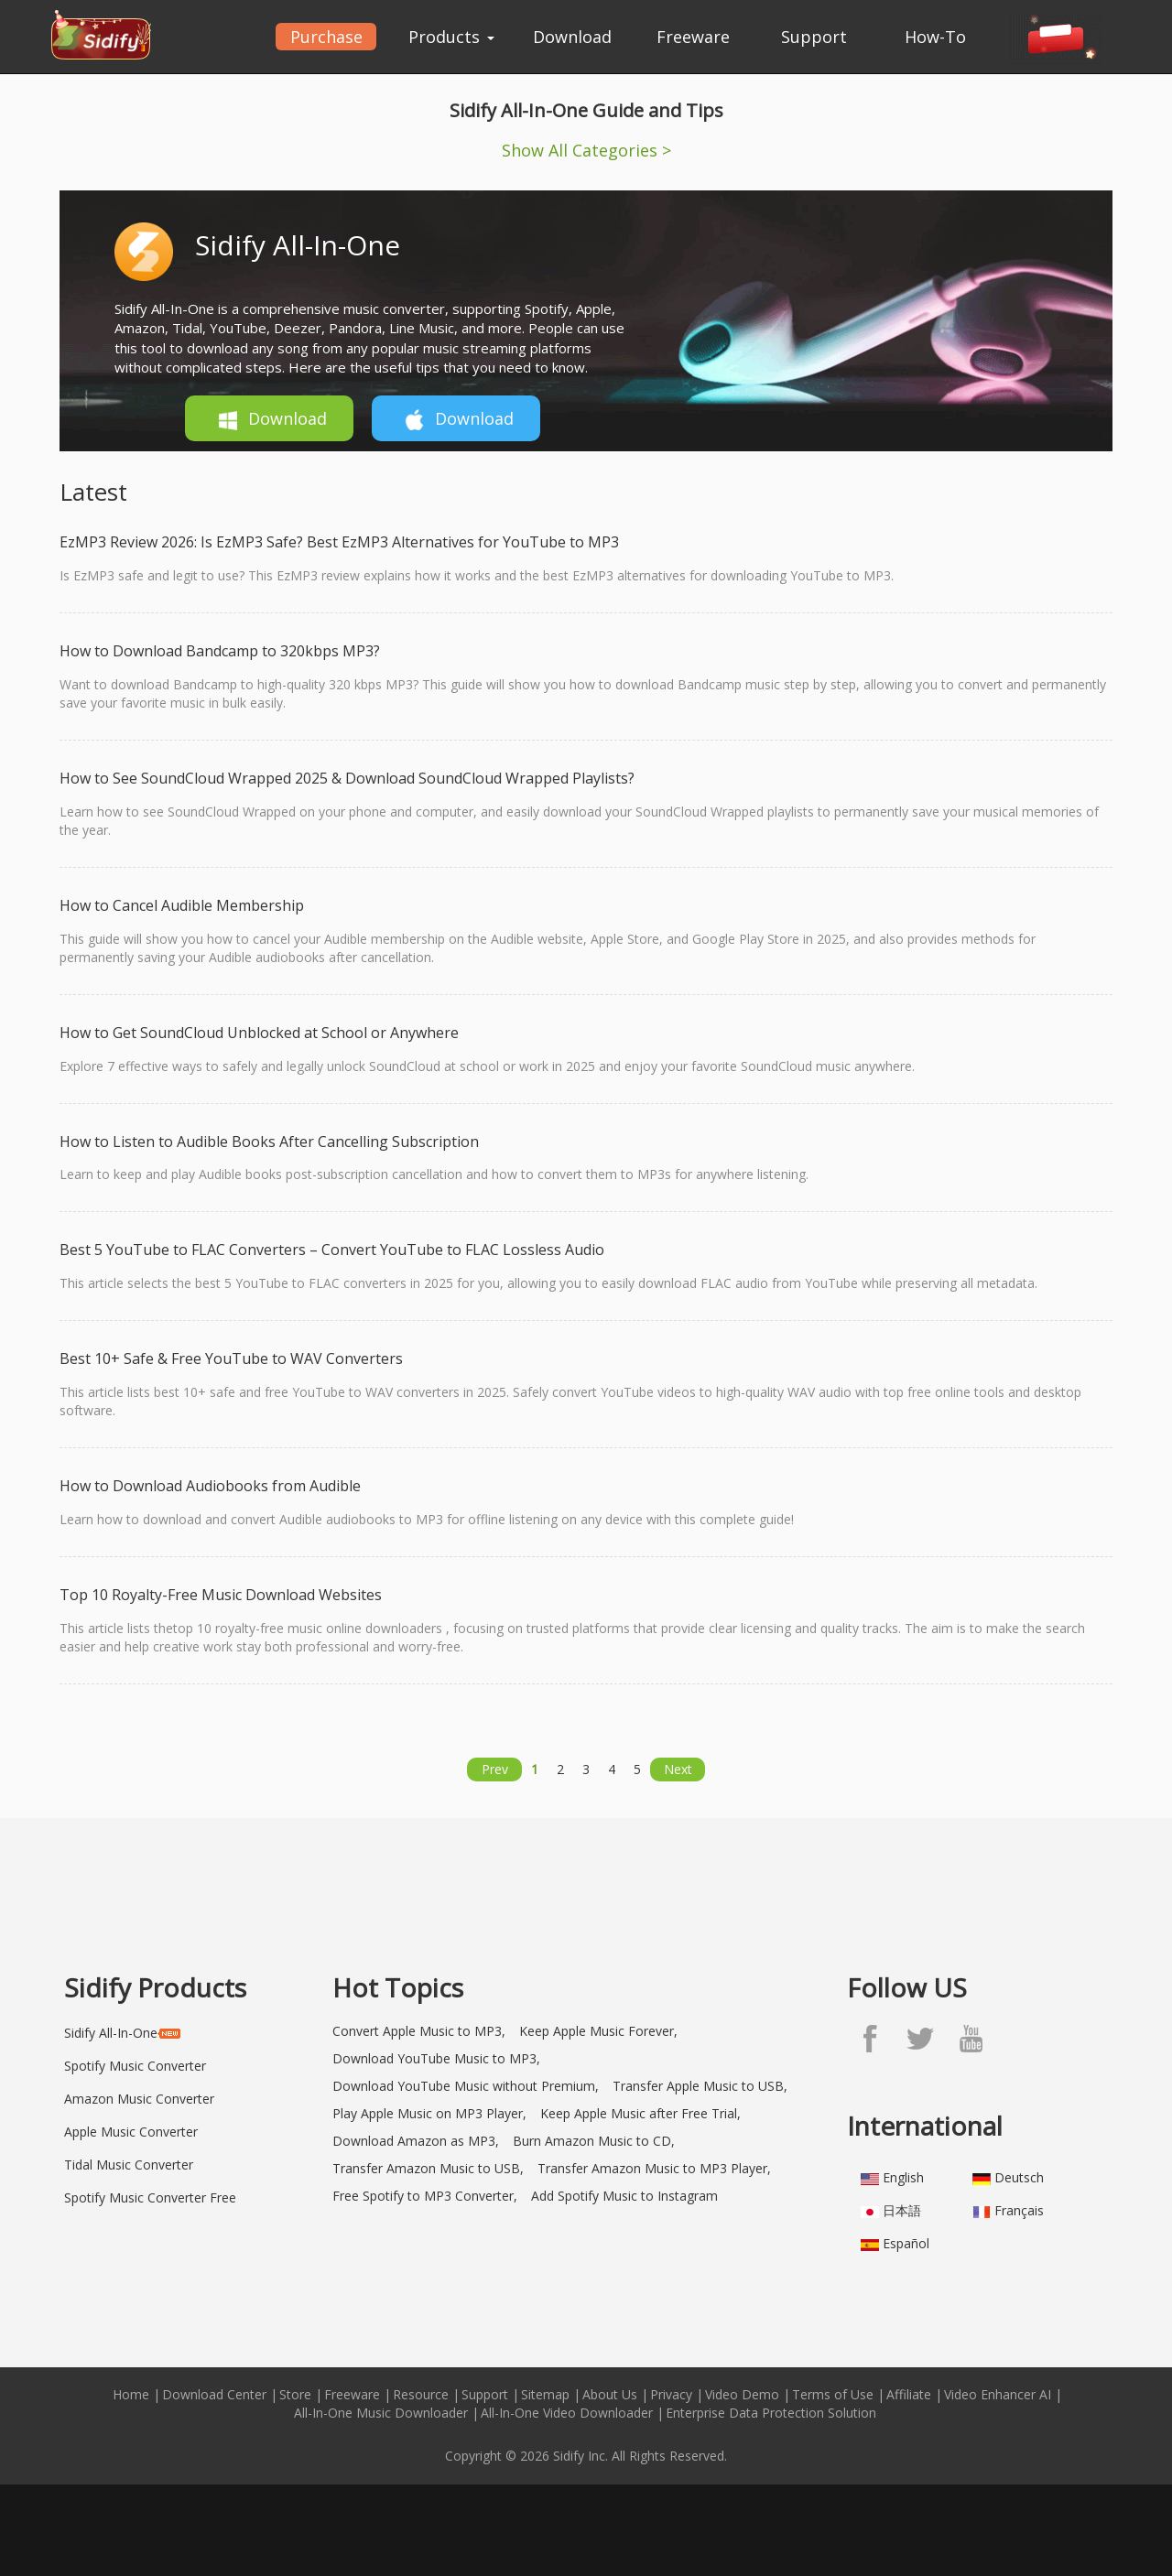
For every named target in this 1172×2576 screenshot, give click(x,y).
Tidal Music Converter (128, 2164)
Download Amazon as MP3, (415, 2140)
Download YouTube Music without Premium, (465, 2085)
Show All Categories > (586, 150)
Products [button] (451, 37)
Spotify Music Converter (135, 2065)
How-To (935, 37)
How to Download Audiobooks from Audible (210, 1486)
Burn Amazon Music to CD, (594, 2140)
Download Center (214, 2394)
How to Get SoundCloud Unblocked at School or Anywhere (259, 1033)
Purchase (326, 37)
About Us (609, 2394)
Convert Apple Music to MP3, (418, 2031)
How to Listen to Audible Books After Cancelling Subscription (269, 1141)
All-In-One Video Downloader (567, 2412)
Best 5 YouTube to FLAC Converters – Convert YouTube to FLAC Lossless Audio (332, 1249)
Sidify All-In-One (297, 244)
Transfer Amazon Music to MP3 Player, (654, 2168)
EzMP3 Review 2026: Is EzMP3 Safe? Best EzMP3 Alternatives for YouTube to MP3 (339, 542)
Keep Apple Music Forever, (598, 2031)
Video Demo (742, 2394)
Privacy (671, 2394)
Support (814, 37)
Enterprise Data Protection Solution (771, 2412)
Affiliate (908, 2394)
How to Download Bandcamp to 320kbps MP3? (220, 651)
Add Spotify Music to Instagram (624, 2195)
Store (295, 2394)
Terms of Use (833, 2394)
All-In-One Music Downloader (381, 2412)
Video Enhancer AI (997, 2394)
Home (131, 2394)
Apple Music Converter (131, 2131)
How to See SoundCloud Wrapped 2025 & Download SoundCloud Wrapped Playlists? (347, 778)
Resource (421, 2394)
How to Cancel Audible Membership (182, 905)
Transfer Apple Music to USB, (700, 2085)
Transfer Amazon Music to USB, (428, 2168)
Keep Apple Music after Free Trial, (640, 2113)
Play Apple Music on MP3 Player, (429, 2113)
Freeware (693, 37)
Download (572, 37)
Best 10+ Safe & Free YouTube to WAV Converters (231, 1358)
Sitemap (545, 2394)
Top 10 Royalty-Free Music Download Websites (221, 1595)
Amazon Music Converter (139, 2098)
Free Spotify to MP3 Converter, (424, 2195)
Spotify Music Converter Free (150, 2197)
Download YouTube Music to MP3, (436, 2058)
